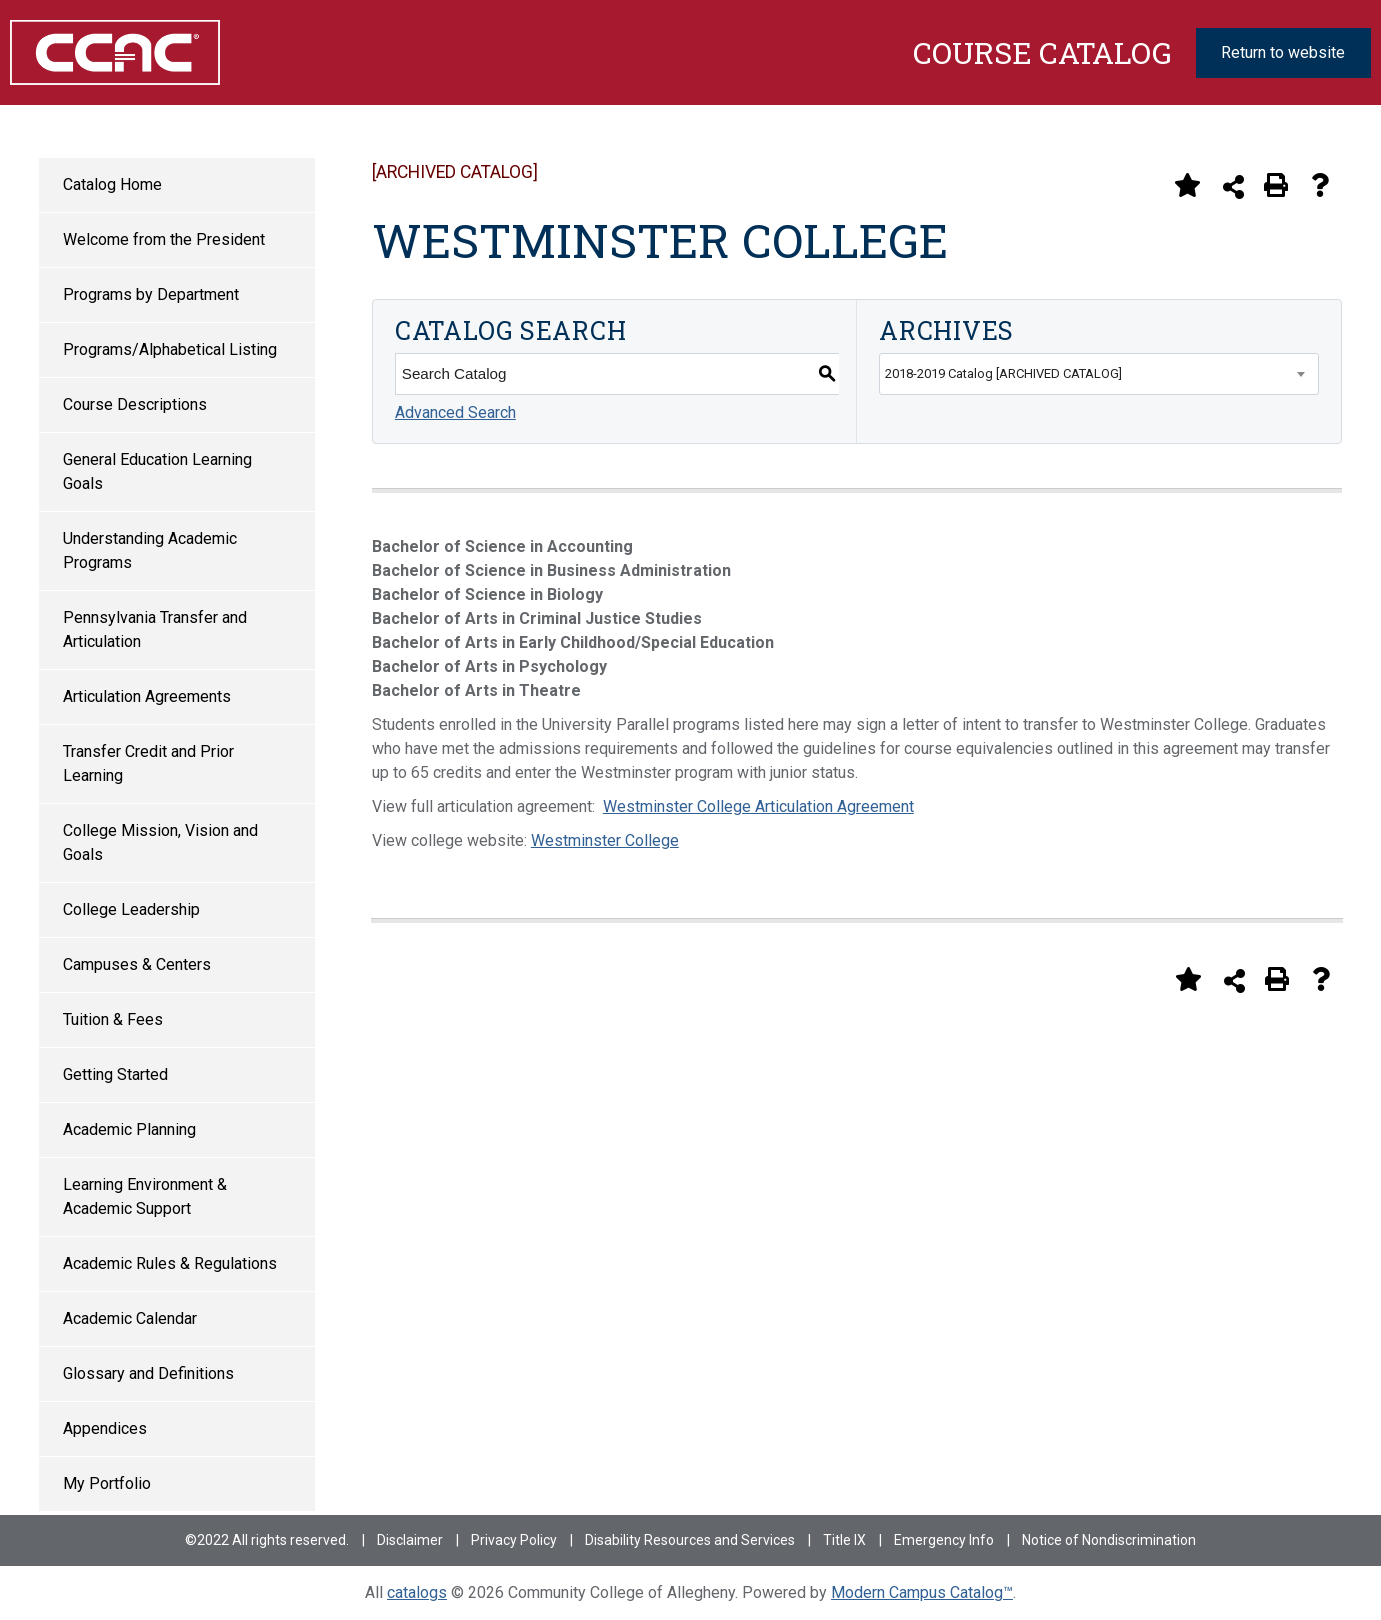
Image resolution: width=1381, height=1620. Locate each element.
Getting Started (115, 1074)
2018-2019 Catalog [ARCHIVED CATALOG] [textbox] (1003, 373)
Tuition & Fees (113, 1019)
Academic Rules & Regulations (170, 1263)
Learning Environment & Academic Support (145, 1196)
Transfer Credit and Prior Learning (148, 763)
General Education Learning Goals (157, 471)
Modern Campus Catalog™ (922, 1592)
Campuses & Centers (137, 964)
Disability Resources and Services (690, 1540)
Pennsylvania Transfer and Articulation (155, 629)
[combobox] (1098, 374)
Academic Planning (129, 1129)
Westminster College (605, 840)
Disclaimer (410, 1540)
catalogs (417, 1592)
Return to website (1283, 52)
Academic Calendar (130, 1318)
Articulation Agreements (147, 696)
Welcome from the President (164, 239)
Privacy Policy (514, 1540)
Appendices (105, 1428)
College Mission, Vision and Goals (160, 842)
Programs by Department (151, 294)
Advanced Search (455, 412)
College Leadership (131, 909)
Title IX (844, 1540)
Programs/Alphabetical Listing (170, 349)
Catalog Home (112, 184)
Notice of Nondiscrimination (1109, 1540)
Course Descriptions (135, 404)
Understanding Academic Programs (150, 550)
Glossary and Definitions (148, 1373)
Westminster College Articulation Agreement (758, 806)
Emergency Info (944, 1540)
